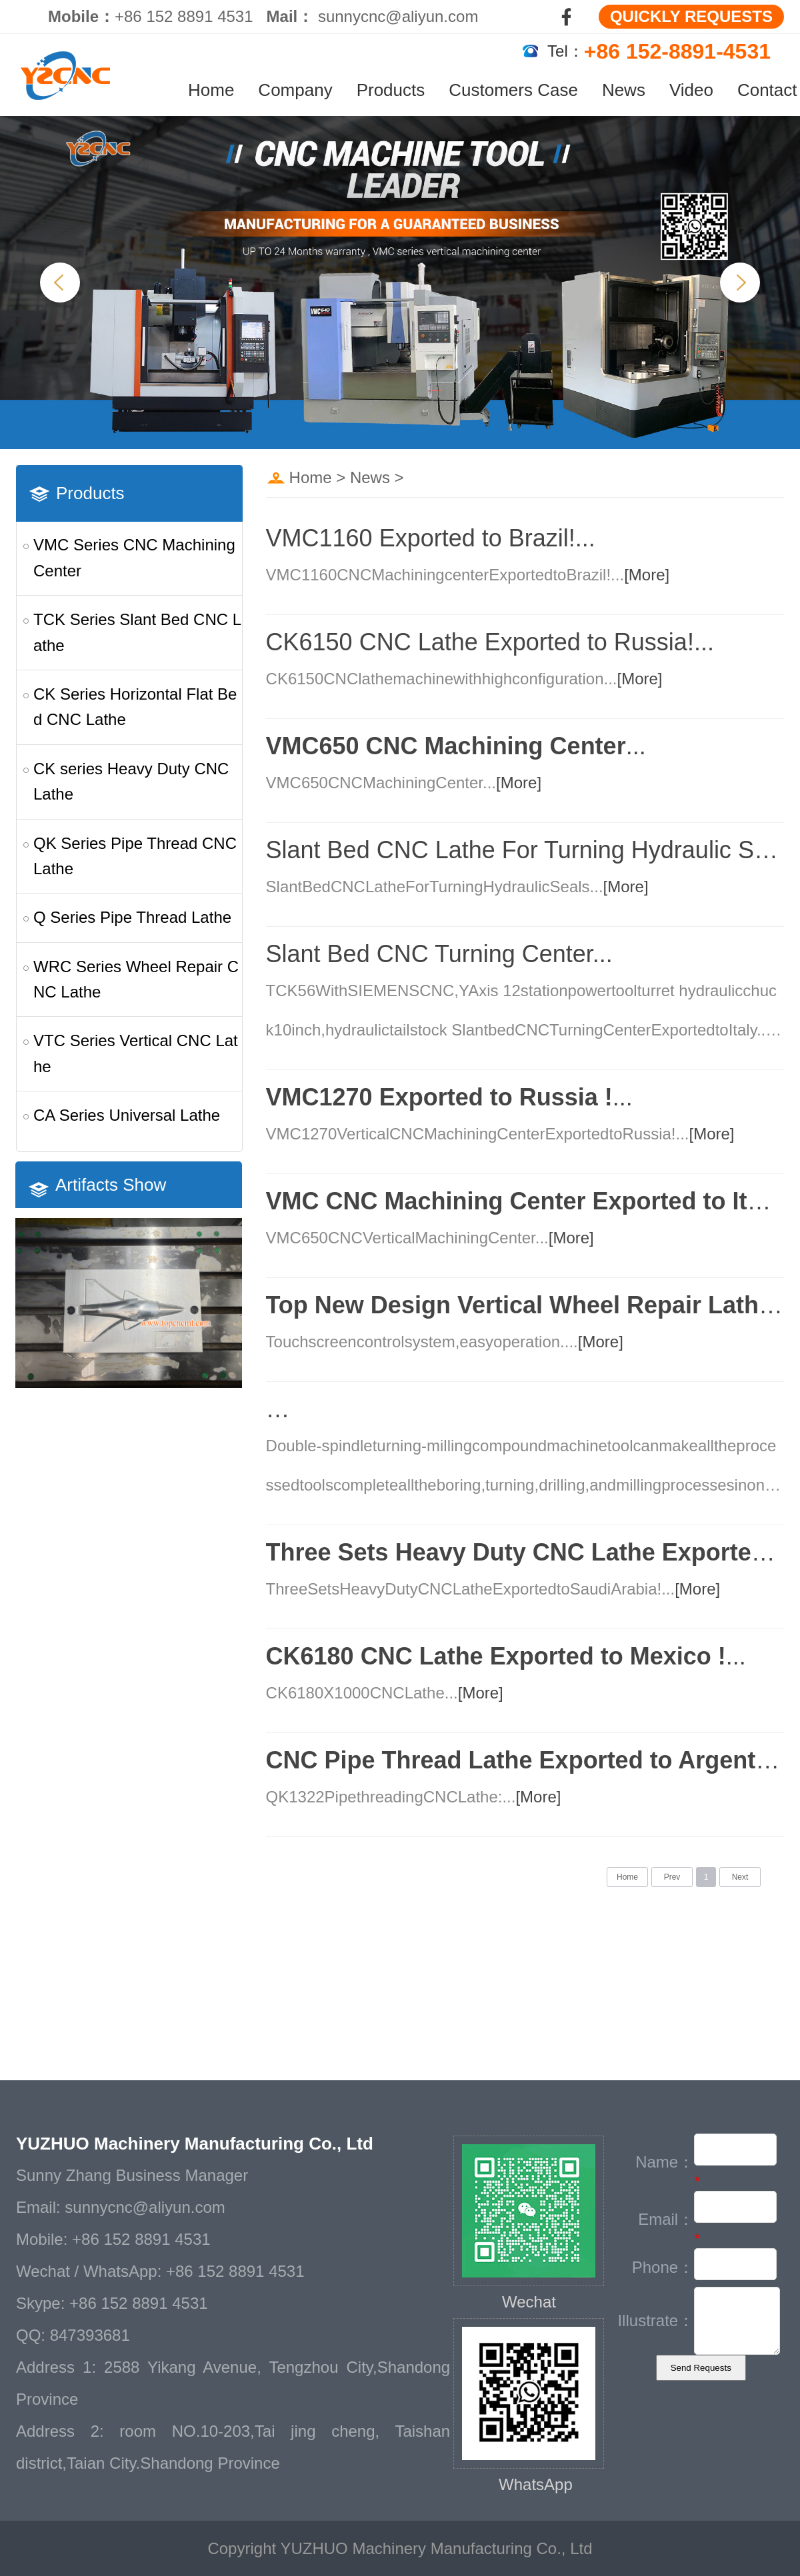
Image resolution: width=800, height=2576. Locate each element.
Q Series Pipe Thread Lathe (132, 917)
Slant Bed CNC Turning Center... (439, 953)
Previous (60, 283)
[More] (646, 575)
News (623, 90)
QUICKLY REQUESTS (691, 16)
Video (691, 90)
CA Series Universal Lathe (126, 1115)
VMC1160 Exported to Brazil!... (430, 538)
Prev (672, 1877)
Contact (767, 90)
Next (740, 283)
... (456, 746)
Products (391, 90)
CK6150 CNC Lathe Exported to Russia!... (490, 642)
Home (211, 90)
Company (295, 90)
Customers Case (513, 90)
